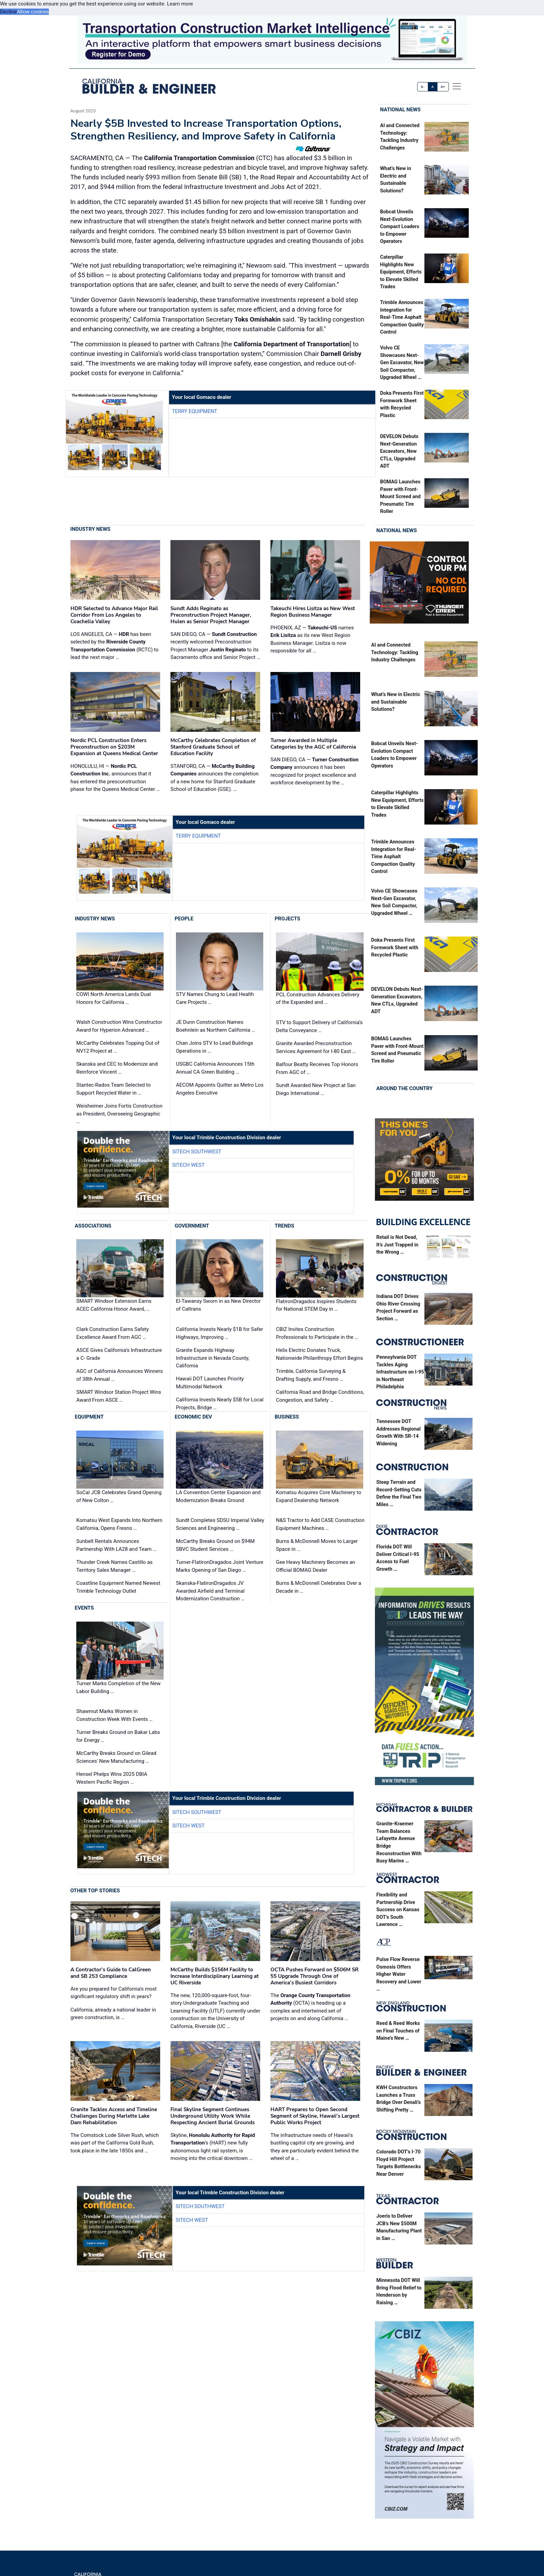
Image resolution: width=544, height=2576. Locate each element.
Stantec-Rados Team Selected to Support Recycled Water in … (113, 1089)
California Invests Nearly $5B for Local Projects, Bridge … (220, 1404)
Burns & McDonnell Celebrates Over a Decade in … (318, 1587)
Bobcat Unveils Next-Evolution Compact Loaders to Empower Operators (399, 227)
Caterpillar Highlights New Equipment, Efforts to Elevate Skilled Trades (401, 272)
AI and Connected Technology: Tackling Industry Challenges (394, 652)
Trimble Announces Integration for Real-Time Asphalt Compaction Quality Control (402, 317)
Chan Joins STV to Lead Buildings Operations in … (214, 1047)
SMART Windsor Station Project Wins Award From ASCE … (118, 1396)
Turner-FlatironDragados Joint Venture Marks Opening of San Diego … (219, 1566)
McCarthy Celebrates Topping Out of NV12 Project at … (117, 1047)
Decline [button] (8, 12)
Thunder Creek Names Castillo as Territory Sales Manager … (114, 1566)
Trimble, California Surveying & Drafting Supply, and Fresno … (311, 1375)
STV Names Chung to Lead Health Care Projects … (215, 998)
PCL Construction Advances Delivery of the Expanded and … (317, 999)
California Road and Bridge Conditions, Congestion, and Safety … (320, 1396)
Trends (284, 1226)
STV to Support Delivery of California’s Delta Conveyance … (319, 1026)
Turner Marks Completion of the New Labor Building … (118, 1687)
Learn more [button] (180, 4)
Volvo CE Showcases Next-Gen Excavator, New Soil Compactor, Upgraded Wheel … (402, 363)
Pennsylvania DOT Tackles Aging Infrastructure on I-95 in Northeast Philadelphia (400, 1372)
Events (84, 1608)
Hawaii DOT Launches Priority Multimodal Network (210, 1383)
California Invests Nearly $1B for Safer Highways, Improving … (219, 1333)
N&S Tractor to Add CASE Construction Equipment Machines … (320, 1524)
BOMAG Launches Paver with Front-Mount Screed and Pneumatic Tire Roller (400, 497)
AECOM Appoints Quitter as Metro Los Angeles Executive (220, 1089)
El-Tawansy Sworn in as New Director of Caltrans (218, 1305)
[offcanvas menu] (457, 86)
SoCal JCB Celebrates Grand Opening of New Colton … (119, 1496)
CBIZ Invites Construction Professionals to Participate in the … (317, 1333)
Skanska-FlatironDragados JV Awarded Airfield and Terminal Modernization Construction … (210, 1591)
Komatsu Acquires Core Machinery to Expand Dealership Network (318, 1496)
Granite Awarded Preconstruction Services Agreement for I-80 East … (316, 1047)
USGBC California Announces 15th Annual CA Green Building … (215, 1068)
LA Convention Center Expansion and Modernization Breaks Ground (218, 1496)
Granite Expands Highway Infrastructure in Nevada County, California (212, 1358)
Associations (93, 1226)
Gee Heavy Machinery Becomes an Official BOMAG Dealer (315, 1566)
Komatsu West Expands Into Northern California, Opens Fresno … (119, 1524)
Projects (287, 919)
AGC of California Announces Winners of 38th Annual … (119, 1375)
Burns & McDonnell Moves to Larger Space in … (317, 1545)
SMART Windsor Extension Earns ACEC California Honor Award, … (114, 1305)
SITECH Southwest (196, 1152)
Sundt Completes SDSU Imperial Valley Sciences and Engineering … (220, 1524)
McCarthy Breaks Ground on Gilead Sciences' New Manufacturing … (116, 1757)
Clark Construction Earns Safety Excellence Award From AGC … (112, 1333)
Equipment (89, 1417)
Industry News (90, 529)
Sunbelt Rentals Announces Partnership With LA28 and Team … (116, 1545)
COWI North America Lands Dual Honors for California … (113, 998)
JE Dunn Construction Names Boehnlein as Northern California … (215, 1026)
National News (400, 110)
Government (192, 1226)
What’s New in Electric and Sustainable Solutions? (395, 702)
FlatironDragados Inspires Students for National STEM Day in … (316, 1306)
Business (287, 1417)
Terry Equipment (194, 411)
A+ (443, 87)
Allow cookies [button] (33, 12)
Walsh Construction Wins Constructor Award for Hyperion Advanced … (119, 1026)
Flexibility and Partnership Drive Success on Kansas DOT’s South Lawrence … (397, 1910)
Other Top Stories (95, 1891)
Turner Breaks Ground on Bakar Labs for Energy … (118, 1736)
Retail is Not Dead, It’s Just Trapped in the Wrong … (397, 1244)
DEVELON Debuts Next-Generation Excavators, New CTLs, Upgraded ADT (399, 451)
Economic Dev (193, 1417)
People (184, 919)
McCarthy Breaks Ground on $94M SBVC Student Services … (215, 1545)
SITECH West (188, 1165)
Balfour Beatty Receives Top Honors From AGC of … (317, 1068)
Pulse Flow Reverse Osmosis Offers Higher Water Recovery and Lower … (398, 1974)
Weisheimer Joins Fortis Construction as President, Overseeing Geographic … (119, 1113)
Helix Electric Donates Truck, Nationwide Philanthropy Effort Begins (319, 1354)
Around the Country (404, 1088)
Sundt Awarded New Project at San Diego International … (316, 1089)
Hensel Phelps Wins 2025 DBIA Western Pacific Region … (111, 1778)
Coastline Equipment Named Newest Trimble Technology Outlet (118, 1587)
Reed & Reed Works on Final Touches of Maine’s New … (398, 2030)
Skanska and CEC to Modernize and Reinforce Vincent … (117, 1068)
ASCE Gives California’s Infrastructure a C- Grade (119, 1354)
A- (423, 87)
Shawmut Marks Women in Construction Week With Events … (114, 1715)
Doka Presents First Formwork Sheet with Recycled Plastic (394, 948)
